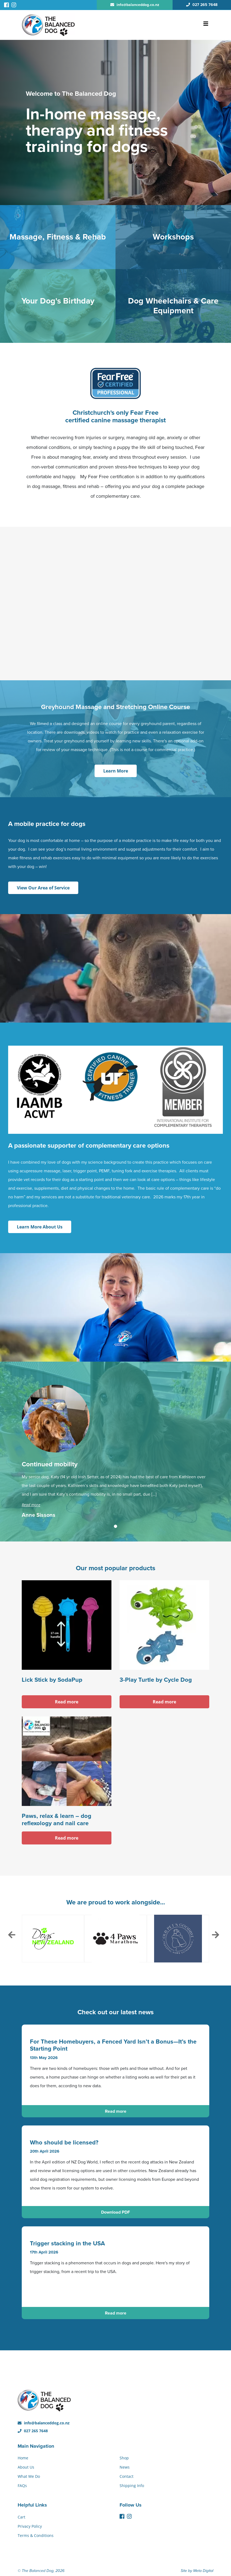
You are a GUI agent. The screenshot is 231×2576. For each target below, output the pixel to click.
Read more (31, 1504)
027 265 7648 (33, 2430)
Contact (126, 2476)
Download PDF (115, 2212)
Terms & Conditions (36, 2535)
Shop (124, 2457)
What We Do (29, 2476)
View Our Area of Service (43, 888)
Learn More (115, 771)
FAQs (22, 2485)
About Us (26, 2467)
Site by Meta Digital (197, 2570)
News (125, 2467)
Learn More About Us (40, 1227)
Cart (21, 2517)
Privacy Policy (30, 2526)
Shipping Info (132, 2485)
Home (23, 2457)
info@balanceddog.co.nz (44, 2422)
